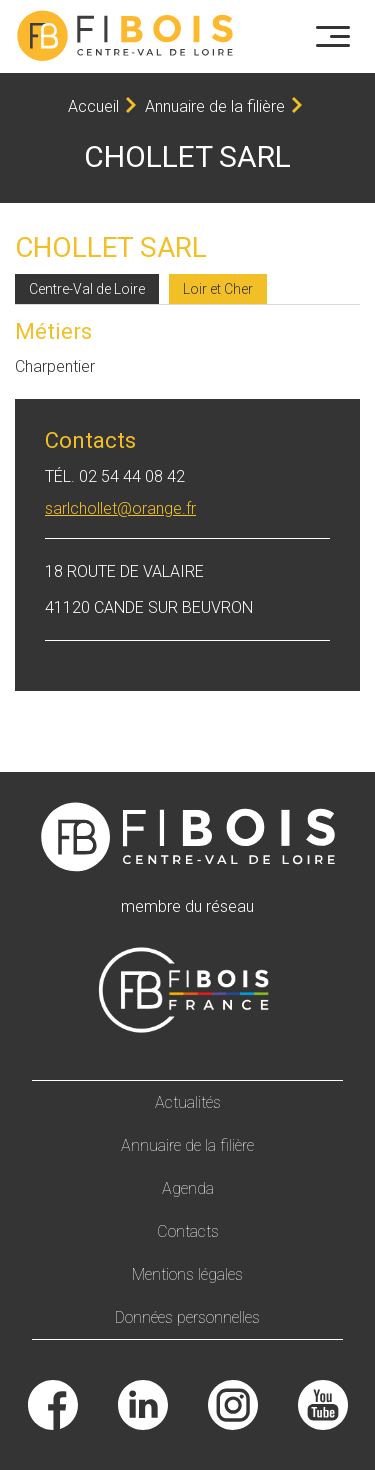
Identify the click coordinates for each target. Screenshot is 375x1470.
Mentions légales (187, 1274)
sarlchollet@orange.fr (120, 508)
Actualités (188, 1102)
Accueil (93, 106)
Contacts (188, 1231)
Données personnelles (187, 1317)
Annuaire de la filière (215, 106)
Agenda (188, 1188)
